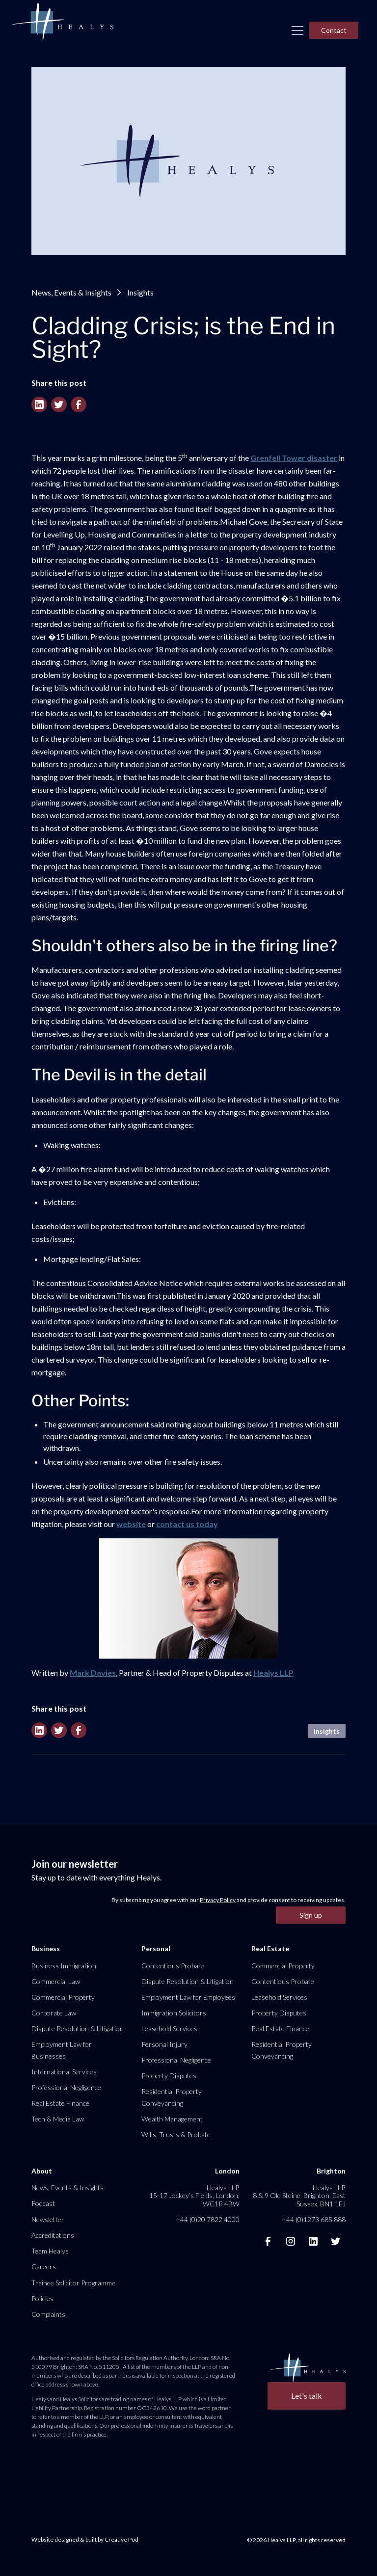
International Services (64, 2071)
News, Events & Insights (71, 292)
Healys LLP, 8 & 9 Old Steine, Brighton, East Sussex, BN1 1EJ (299, 2195)
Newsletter (47, 2219)
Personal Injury (164, 2044)
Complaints (48, 2314)
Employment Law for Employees (188, 1997)
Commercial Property (63, 1997)
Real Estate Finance (60, 2103)
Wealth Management (172, 2119)
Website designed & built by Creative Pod (84, 2539)
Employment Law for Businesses (61, 2050)
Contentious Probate (172, 1965)
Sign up (310, 1915)
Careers (43, 2266)
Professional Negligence (66, 2087)
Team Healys (50, 2251)
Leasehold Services (169, 2028)
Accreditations (52, 2235)
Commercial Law (55, 1981)
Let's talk (306, 2395)
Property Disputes (168, 2075)
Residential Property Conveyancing (171, 2097)
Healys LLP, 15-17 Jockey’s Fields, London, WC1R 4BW (194, 2195)
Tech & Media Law (57, 2119)
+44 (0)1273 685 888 (314, 2219)
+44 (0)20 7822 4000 (208, 2219)
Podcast (43, 2203)
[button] (297, 30)
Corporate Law (53, 2013)
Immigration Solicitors (173, 2013)
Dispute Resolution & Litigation (77, 2028)
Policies (42, 2298)
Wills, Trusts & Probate (176, 2134)
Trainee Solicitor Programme (73, 2283)
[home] (62, 22)
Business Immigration (63, 1965)
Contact (334, 30)
